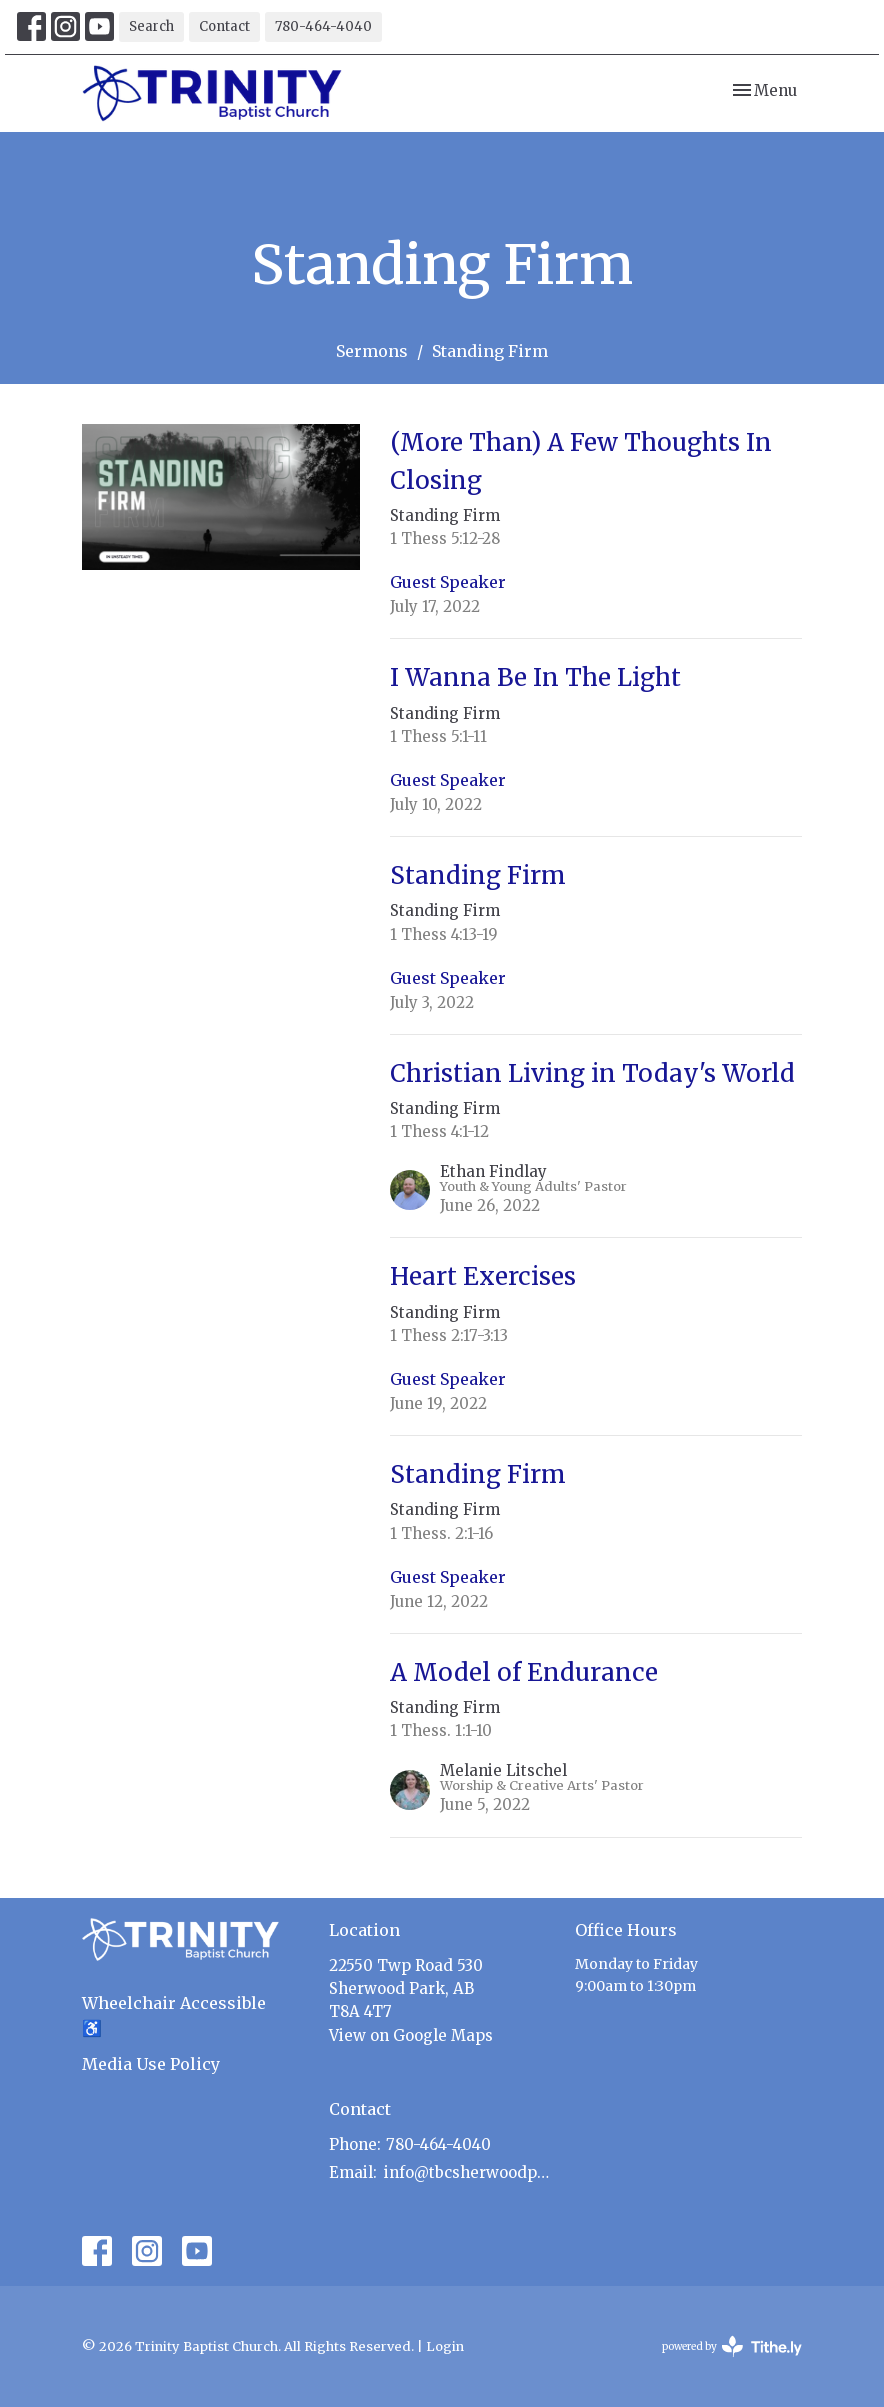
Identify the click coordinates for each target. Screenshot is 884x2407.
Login (445, 2346)
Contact (224, 26)
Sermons (372, 351)
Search (151, 26)
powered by (732, 2346)
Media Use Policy (151, 2064)
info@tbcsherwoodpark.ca (470, 2172)
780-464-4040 (323, 26)
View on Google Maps (411, 2035)
